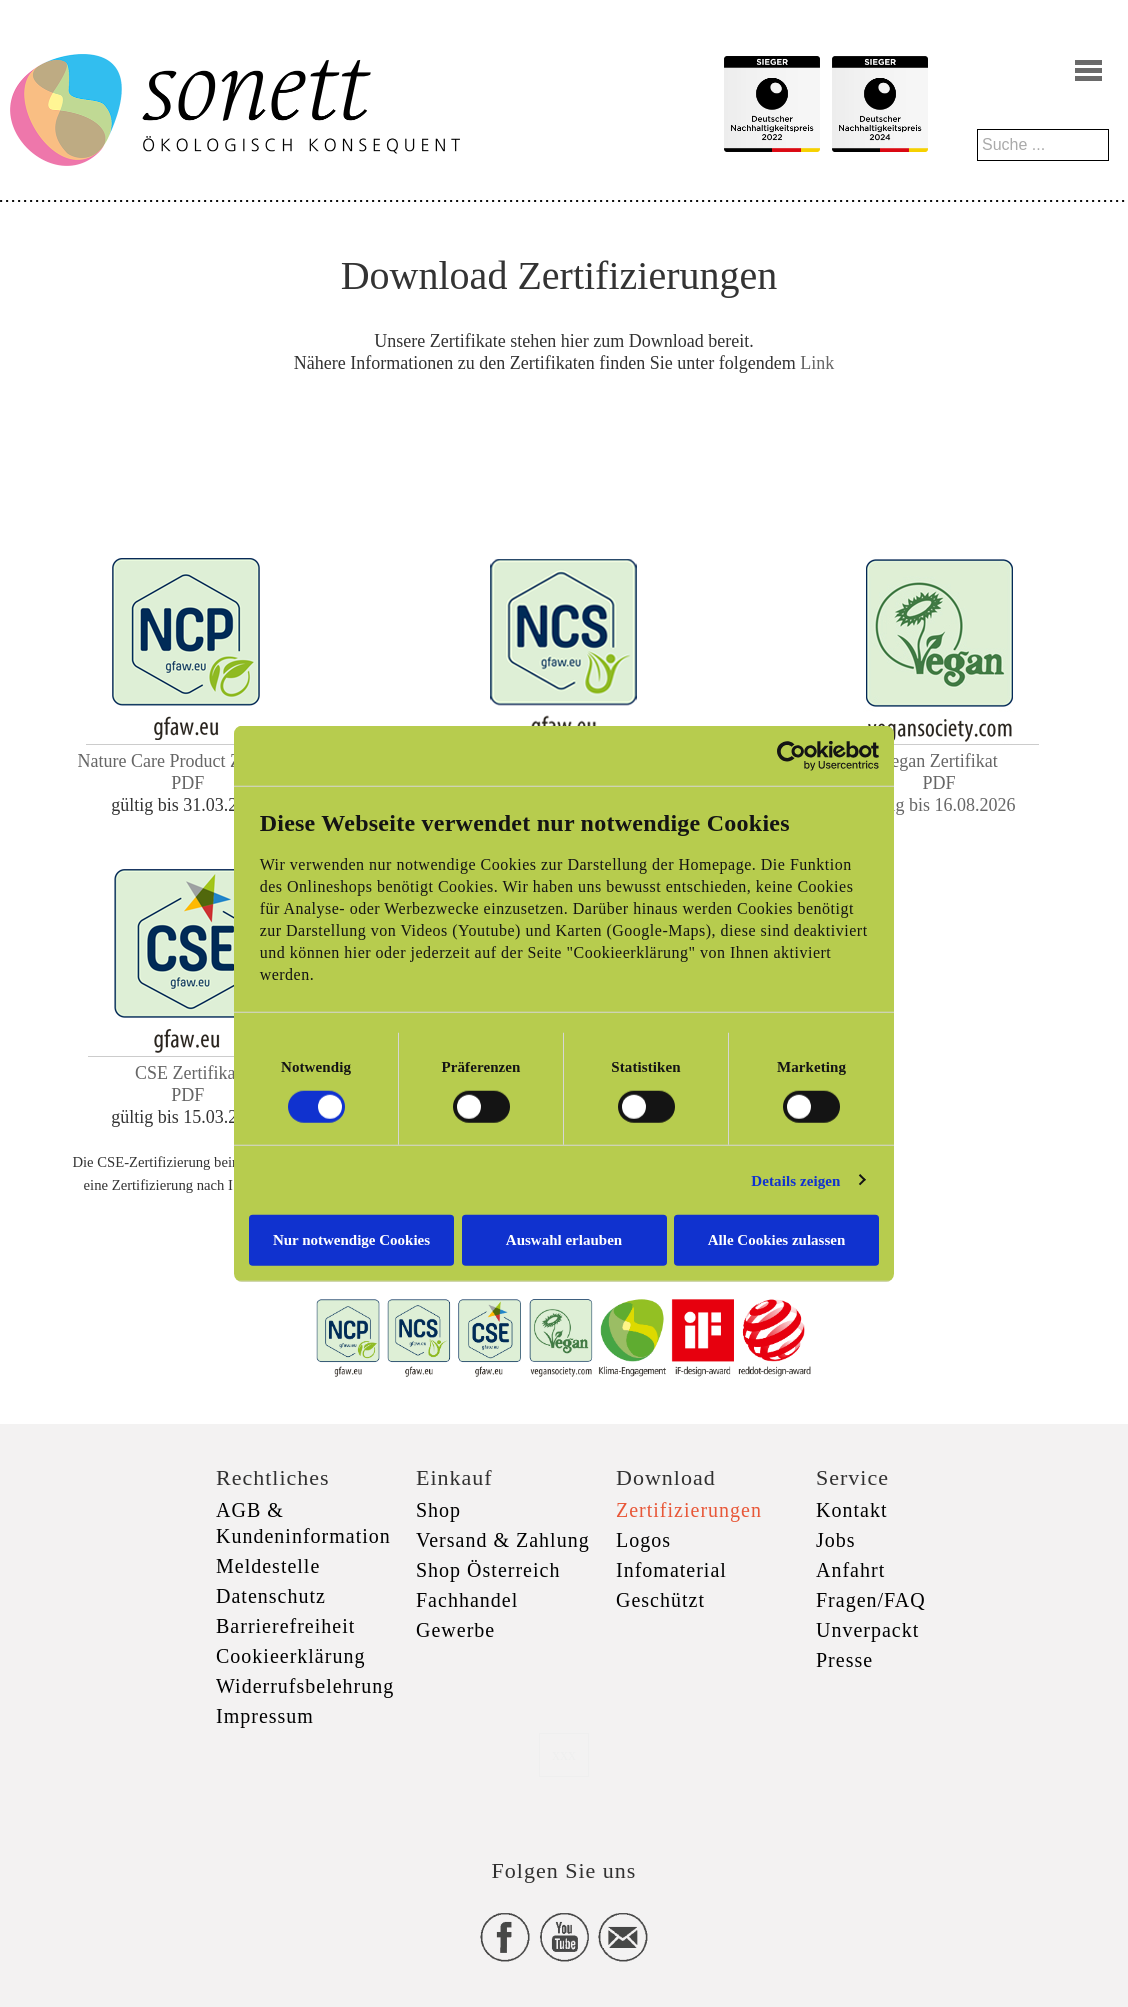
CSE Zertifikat (187, 1073)
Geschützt (660, 1600)
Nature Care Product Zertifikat (188, 761)
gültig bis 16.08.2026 (939, 805)
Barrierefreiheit (285, 1626)
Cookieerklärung (290, 1656)
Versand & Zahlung (503, 1540)
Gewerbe (455, 1630)
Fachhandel (467, 1600)
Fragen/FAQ (871, 1600)
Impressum (265, 1716)
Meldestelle (268, 1566)
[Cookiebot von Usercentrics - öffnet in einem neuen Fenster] (791, 755)
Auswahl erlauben (564, 1240)
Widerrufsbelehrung (305, 1686)
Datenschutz (271, 1596)
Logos (643, 1540)
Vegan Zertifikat (938, 761)
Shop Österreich (488, 1570)
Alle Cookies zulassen (777, 1240)
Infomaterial (671, 1570)
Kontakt (851, 1510)
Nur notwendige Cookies (351, 1240)
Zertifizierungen (689, 1510)
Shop (438, 1510)
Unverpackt (867, 1630)
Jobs (836, 1540)
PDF (187, 783)
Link (817, 363)
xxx (564, 1754)
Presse (844, 1660)
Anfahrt (850, 1570)
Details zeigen (795, 1180)
